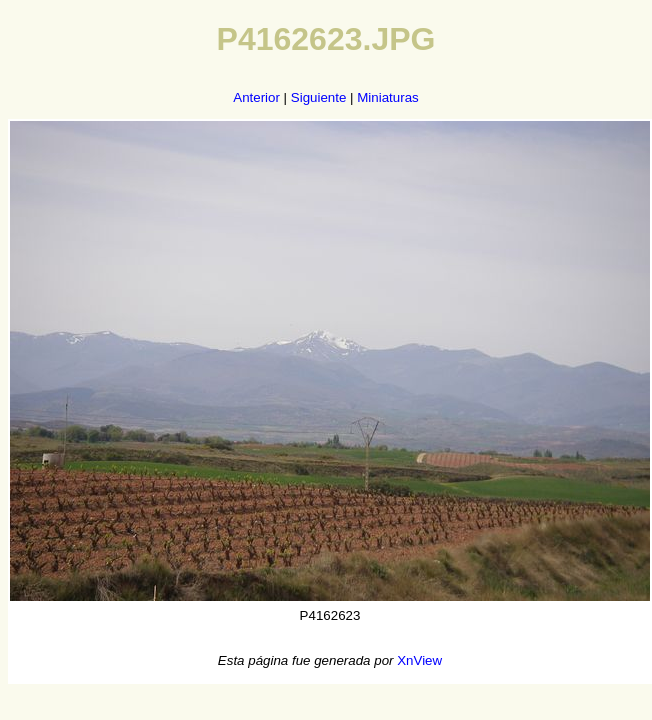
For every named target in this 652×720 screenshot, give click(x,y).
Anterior (256, 97)
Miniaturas (387, 97)
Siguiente (319, 97)
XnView (419, 660)
